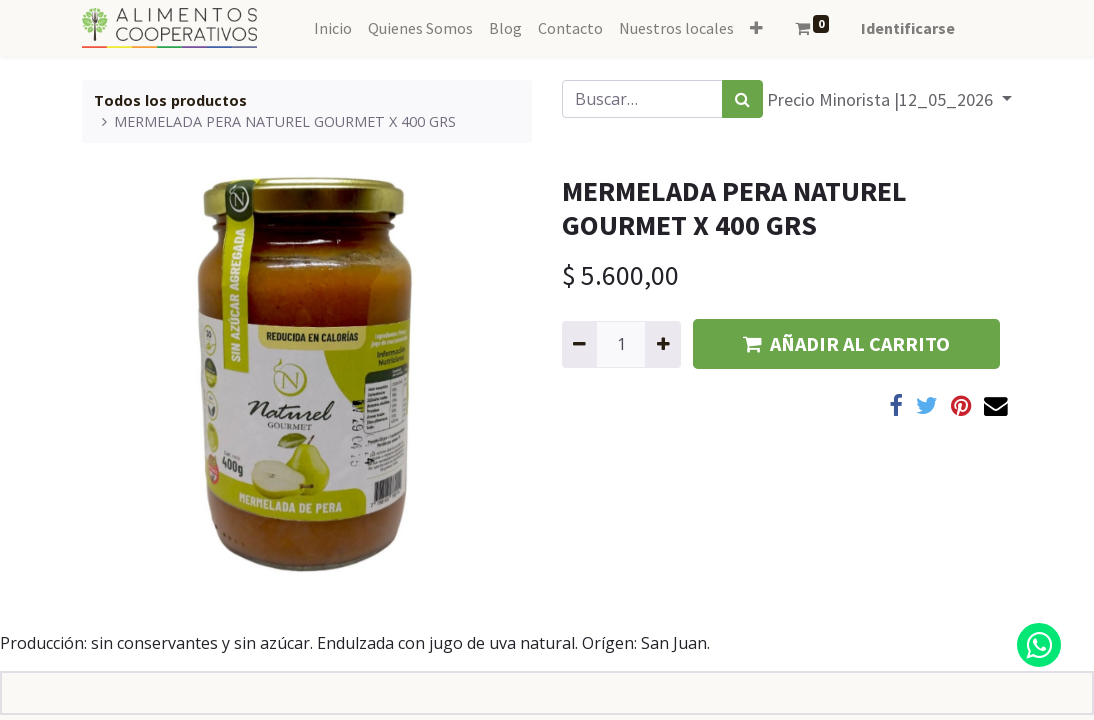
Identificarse (908, 28)
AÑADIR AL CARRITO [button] (846, 343)
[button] (756, 28)
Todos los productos (170, 100)
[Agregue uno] (662, 344)
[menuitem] (333, 28)
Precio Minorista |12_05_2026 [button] (882, 99)
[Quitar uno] (579, 344)
